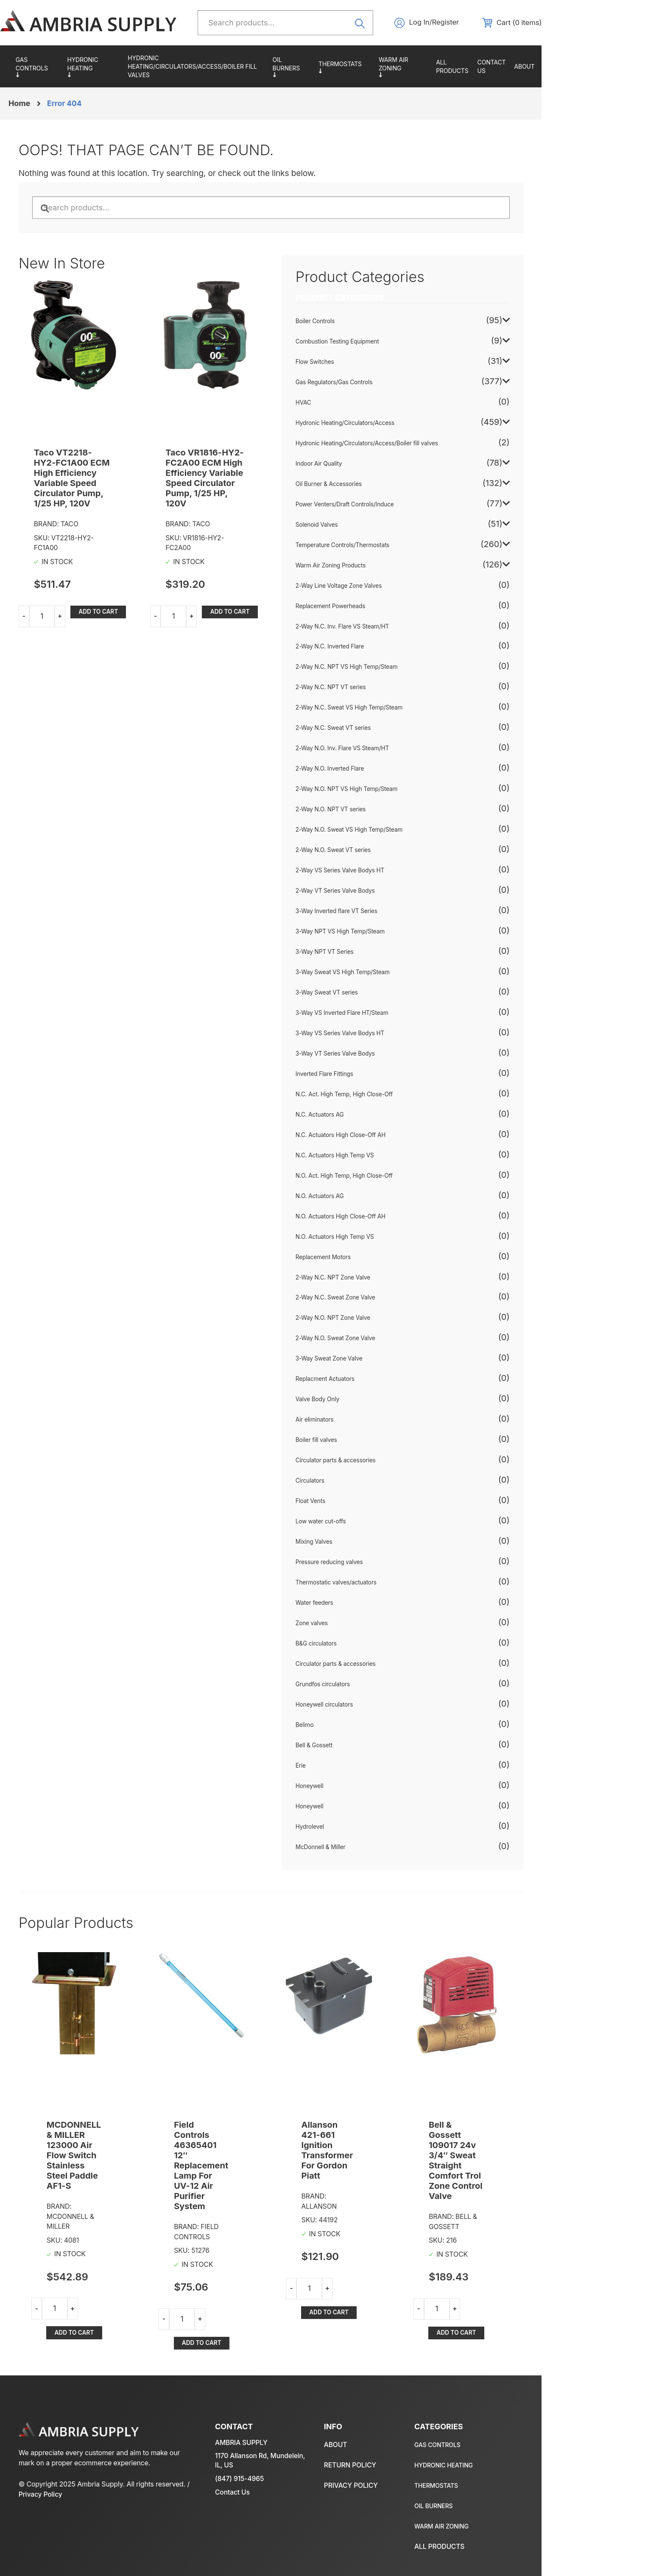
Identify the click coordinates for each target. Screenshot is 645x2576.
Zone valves (364, 1625)
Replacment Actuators (378, 1381)
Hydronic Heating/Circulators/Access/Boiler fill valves (236, 67)
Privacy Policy (120, 2489)
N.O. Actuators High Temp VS (388, 1238)
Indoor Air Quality (372, 465)
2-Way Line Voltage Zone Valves (392, 587)
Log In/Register (482, 23)
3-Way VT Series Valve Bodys (389, 1055)
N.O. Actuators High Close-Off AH (394, 1218)
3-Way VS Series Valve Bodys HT (393, 1035)
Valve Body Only (370, 1401)
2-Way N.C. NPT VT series (384, 689)
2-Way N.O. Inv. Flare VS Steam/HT (396, 750)
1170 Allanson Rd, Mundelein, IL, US (263, 2446)
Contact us (557, 67)
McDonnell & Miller (373, 1849)
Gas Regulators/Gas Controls (74, 67)
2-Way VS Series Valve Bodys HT (393, 872)
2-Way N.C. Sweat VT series (386, 730)
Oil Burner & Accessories (348, 67)
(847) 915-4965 (261, 2464)
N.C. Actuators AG (373, 1116)
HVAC (356, 404)
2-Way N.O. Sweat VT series (386, 852)
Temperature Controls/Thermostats (403, 67)
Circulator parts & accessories (389, 1462)
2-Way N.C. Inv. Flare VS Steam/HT (396, 628)
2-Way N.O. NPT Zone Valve (386, 1320)
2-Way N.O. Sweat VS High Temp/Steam (403, 831)
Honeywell (362, 1788)
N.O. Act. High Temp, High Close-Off (398, 1177)
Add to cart (127, 603)
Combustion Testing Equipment (390, 343)
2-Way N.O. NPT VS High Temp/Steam (400, 791)
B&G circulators (369, 1645)
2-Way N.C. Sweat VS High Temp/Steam (403, 710)
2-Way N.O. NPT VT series (384, 811)
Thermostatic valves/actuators (389, 1584)
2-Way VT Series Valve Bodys (388, 892)
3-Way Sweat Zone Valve (382, 1361)
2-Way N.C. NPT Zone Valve (386, 1279)
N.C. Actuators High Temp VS (388, 1157)
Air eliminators (367, 1422)
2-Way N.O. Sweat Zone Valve (389, 1340)
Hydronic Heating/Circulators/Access (134, 67)
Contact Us (253, 2478)
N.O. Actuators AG (372, 1198)
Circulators (363, 1482)
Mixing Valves (367, 1543)
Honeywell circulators (377, 1706)
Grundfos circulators (376, 1686)
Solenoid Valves (369, 526)
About (592, 67)
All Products (515, 67)
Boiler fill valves (369, 1442)
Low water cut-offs (374, 1523)
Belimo (357, 1727)
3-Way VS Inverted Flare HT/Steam (395, 1014)
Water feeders (367, 1604)
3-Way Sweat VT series (380, 994)
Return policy (551, 2450)
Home (53, 104)
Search (405, 22)
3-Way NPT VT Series (378, 953)
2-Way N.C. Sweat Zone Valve (389, 1299)
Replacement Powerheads (383, 608)
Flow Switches (368, 363)
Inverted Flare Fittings (377, 1076)
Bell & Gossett (367, 1747)
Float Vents (363, 1503)
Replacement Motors (376, 1259)
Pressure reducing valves (382, 1564)
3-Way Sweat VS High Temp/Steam (396, 974)
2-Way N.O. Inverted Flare (383, 771)
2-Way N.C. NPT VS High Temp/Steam (400, 669)
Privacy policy (552, 2471)
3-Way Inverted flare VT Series (390, 913)
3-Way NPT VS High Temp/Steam (393, 933)
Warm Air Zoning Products (464, 67)
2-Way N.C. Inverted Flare (383, 648)
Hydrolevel (362, 1828)
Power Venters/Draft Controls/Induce (398, 506)
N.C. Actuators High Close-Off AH (394, 1137)
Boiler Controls (368, 323)
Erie (353, 1767)
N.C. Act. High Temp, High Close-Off (398, 1096)
